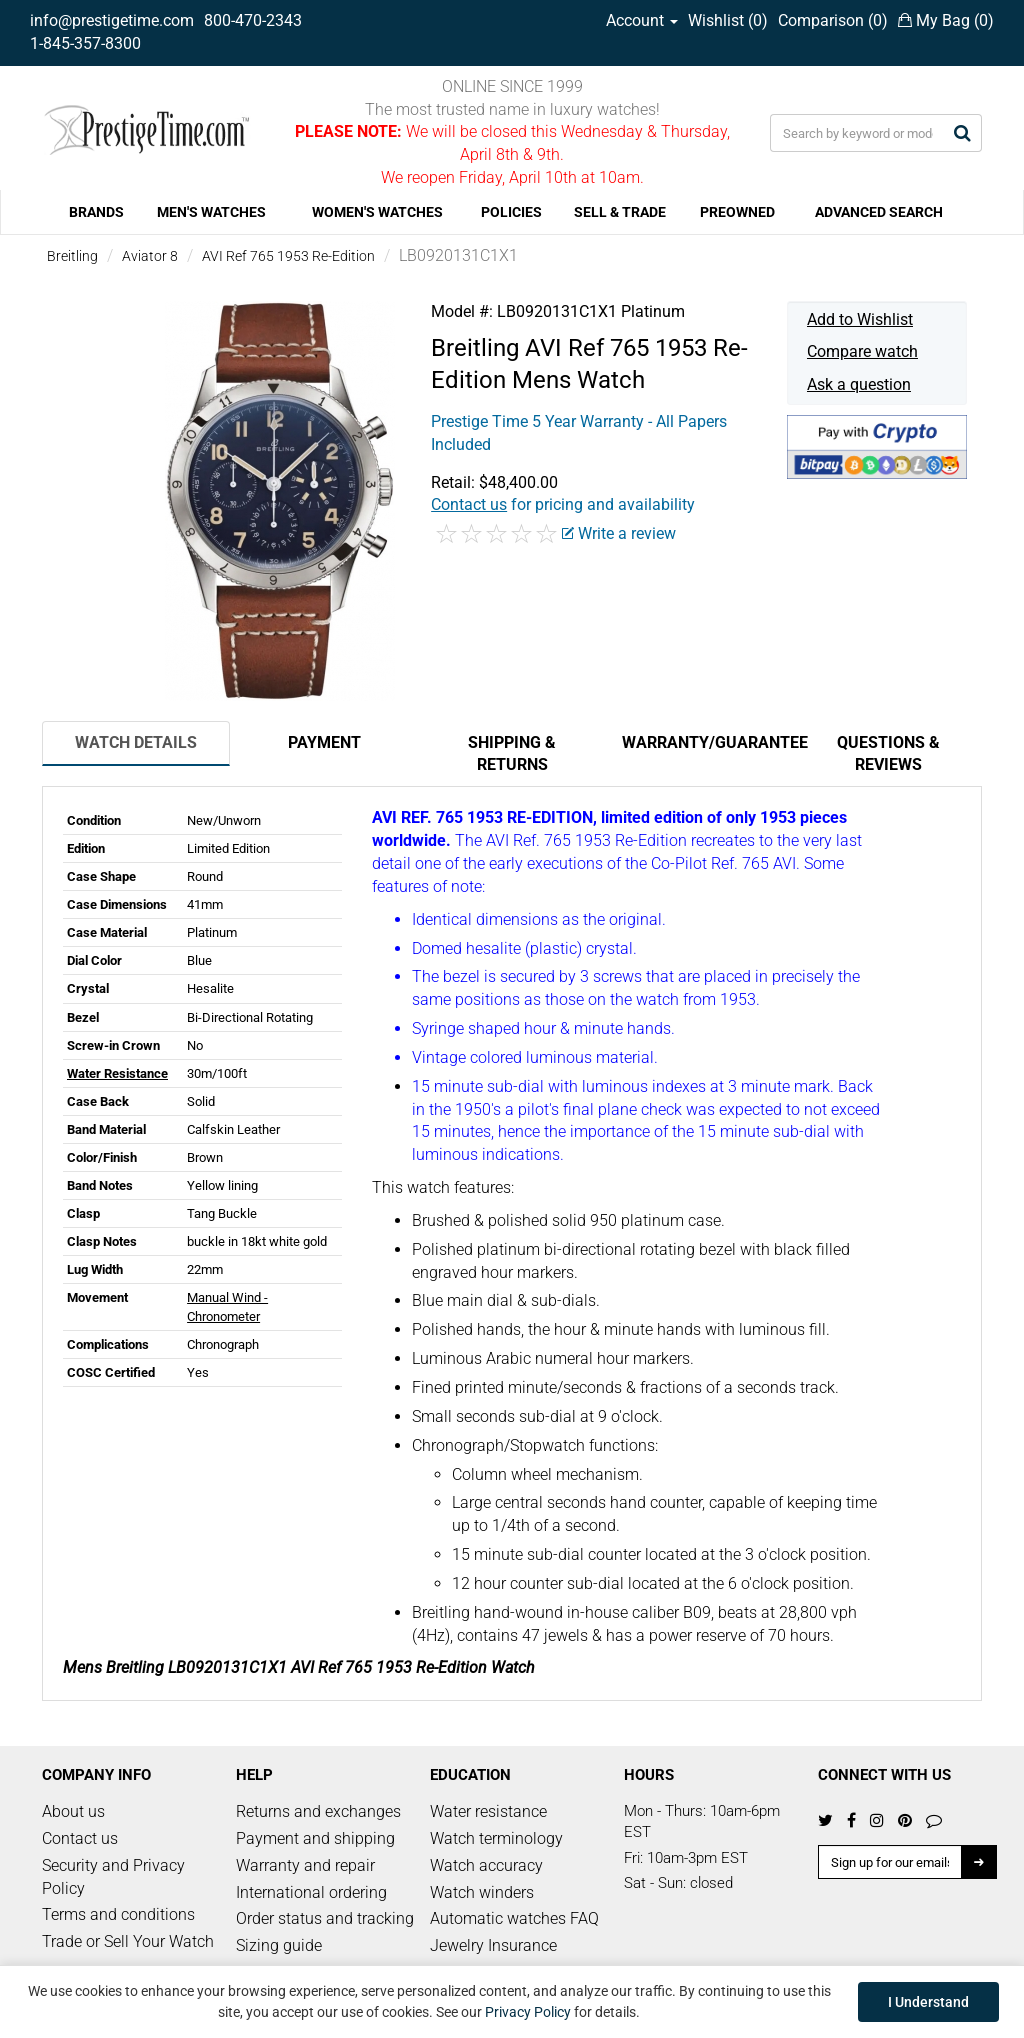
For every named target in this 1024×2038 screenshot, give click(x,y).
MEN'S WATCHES (211, 212)
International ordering (311, 1892)
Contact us (80, 1838)
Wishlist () (728, 20)
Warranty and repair (305, 1865)
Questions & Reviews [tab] (888, 754)
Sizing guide (279, 1945)
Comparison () (833, 20)
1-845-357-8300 (85, 43)
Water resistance (488, 1811)
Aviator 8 (150, 256)
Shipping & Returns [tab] (512, 754)
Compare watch (862, 351)
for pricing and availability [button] (563, 504)
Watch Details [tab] (136, 742)
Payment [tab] (324, 742)
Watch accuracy (486, 1865)
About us (73, 1811)
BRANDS (96, 212)
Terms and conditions (118, 1914)
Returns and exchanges (318, 1811)
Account (642, 20)
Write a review (619, 533)
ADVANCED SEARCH (879, 212)
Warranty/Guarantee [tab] (708, 742)
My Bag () (946, 20)
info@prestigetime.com (112, 20)
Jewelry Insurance (493, 1945)
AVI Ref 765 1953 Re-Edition (288, 256)
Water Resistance (117, 1073)
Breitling (72, 256)
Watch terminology (496, 1838)
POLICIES (511, 212)
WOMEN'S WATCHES (377, 212)
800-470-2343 (253, 20)
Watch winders (482, 1892)
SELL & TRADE (620, 212)
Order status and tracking (325, 1918)
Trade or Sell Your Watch (128, 1941)
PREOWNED (737, 212)
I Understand (928, 2002)
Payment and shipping (315, 1838)
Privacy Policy (528, 2012)
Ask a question (859, 384)
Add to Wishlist (860, 319)
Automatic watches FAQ (514, 1918)
